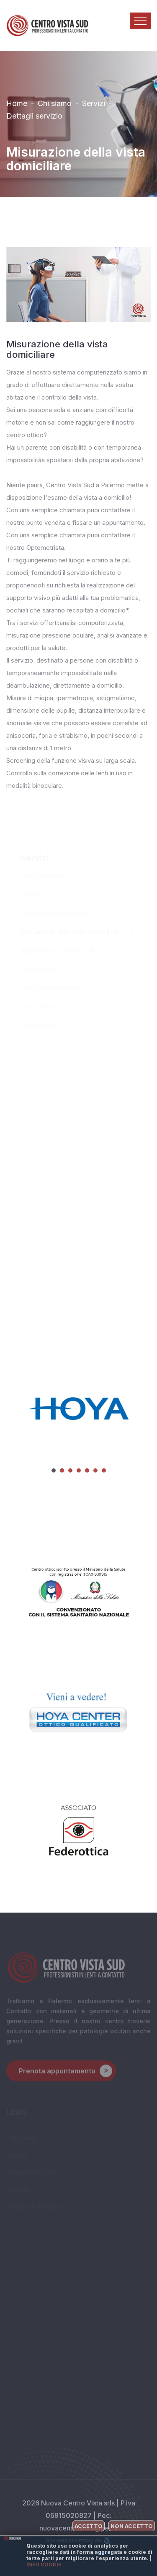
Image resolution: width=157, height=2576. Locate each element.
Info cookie (44, 2564)
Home (16, 100)
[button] (53, 1470)
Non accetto (132, 2526)
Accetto (89, 2526)
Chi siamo (55, 100)
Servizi (93, 100)
